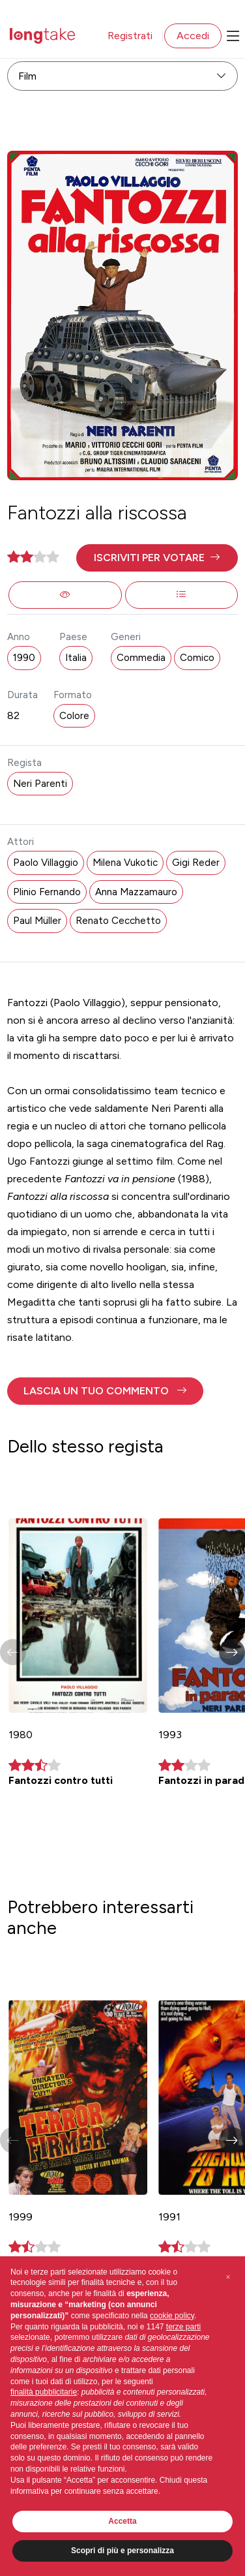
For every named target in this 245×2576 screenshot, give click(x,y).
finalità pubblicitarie (43, 2392)
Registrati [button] (130, 35)
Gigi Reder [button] (196, 862)
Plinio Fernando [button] (47, 892)
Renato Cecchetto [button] (118, 921)
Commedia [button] (141, 658)
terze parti (183, 2326)
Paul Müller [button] (37, 921)
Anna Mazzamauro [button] (136, 892)
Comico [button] (197, 658)
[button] (156, 558)
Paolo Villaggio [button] (45, 862)
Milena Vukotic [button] (125, 862)
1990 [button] (24, 658)
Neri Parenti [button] (40, 784)
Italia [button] (76, 658)
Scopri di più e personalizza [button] (122, 2550)
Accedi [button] (193, 35)
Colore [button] (74, 716)
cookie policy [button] (172, 2315)
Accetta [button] (122, 2521)
